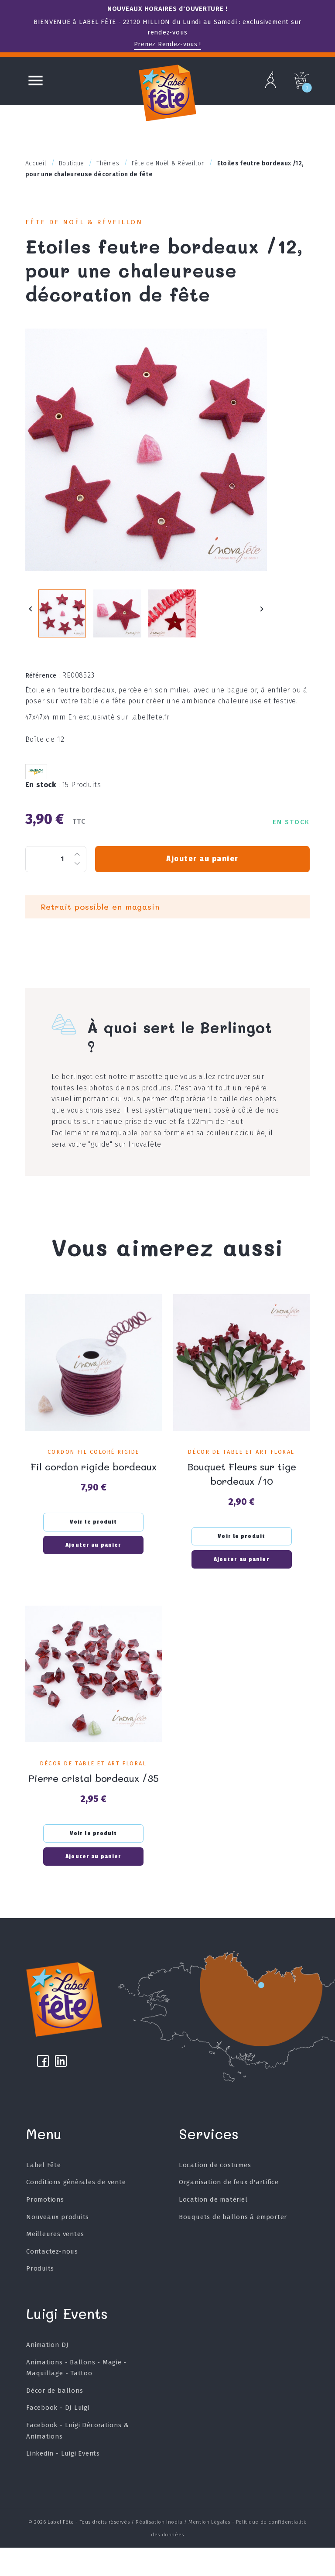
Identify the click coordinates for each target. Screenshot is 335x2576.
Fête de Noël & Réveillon (89, 223)
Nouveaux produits (57, 2245)
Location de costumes (215, 2193)
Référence (43, 686)
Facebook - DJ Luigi (57, 2436)
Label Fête (43, 2193)
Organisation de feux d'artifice (229, 2210)
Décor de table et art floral (241, 1462)
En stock (42, 795)
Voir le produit (93, 1531)
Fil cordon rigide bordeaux (93, 1476)
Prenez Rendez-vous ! (167, 44)
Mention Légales (209, 2550)
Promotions (45, 2228)
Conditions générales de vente (76, 2210)
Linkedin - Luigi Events (63, 2482)
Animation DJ (47, 2373)
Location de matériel (213, 2228)
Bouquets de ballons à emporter (233, 2245)
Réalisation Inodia (159, 2550)
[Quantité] (55, 869)
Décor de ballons (54, 2419)
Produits (40, 2297)
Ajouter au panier (202, 869)
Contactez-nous (52, 2280)
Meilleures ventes (55, 2262)
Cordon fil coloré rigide (94, 1462)
